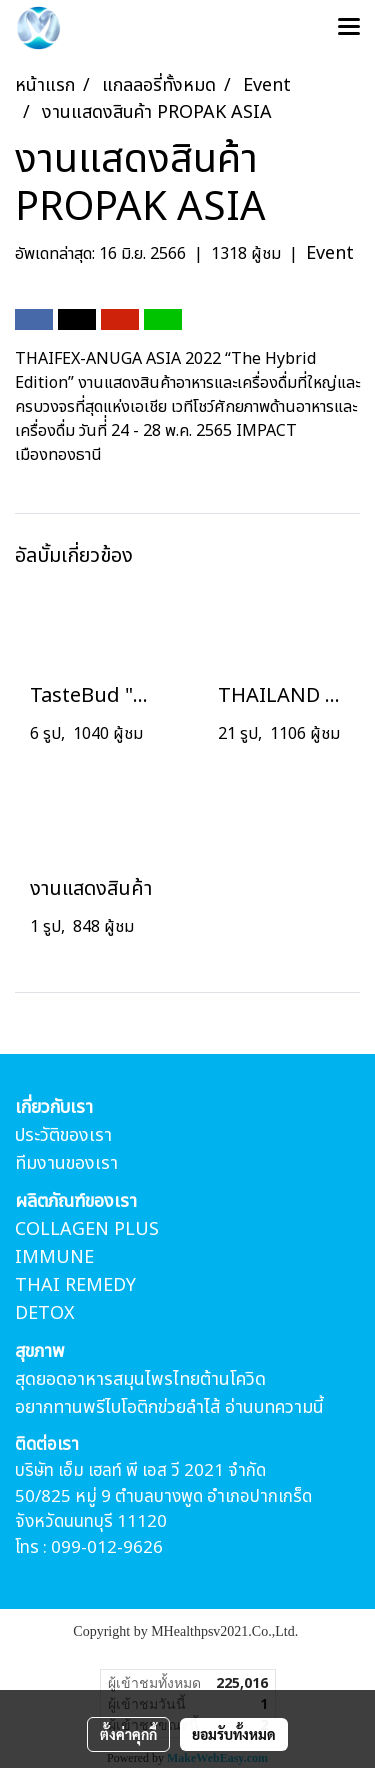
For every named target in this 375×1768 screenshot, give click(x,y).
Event (330, 253)
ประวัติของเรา (63, 1135)
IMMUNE (54, 1257)
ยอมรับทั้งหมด (234, 1734)
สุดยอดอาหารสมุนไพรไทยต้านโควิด (140, 1379)
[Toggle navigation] (349, 28)
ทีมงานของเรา (66, 1163)
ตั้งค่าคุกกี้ (128, 1734)
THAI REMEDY (75, 1285)
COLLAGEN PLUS (87, 1229)
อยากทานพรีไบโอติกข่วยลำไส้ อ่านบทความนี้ (169, 1407)
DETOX (45, 1313)
